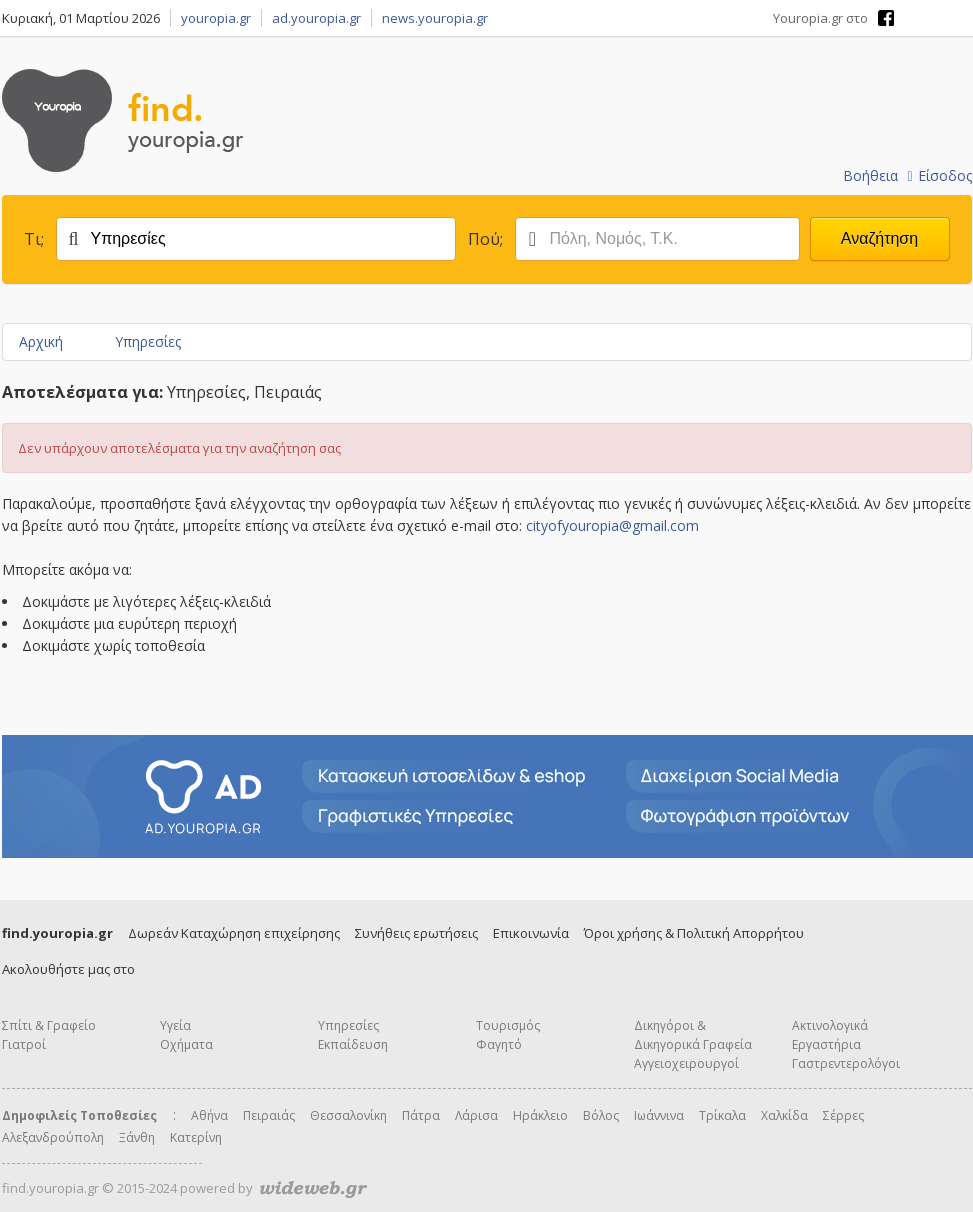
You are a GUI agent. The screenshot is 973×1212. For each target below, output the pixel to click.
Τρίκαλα (722, 1115)
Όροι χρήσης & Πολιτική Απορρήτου (694, 933)
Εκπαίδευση (353, 1044)
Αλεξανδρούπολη (53, 1137)
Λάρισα (476, 1115)
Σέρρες (843, 1115)
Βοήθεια (870, 175)
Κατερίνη (196, 1137)
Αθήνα (209, 1115)
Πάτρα (421, 1115)
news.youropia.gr (435, 18)
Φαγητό (499, 1044)
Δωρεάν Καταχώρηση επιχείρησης (234, 933)
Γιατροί (24, 1044)
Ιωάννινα (659, 1115)
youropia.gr (216, 18)
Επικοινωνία (531, 933)
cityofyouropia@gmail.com (612, 525)
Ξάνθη (137, 1137)
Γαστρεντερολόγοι (846, 1063)
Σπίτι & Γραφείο (49, 1025)
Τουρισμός (508, 1025)
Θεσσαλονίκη (348, 1115)
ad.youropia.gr (316, 18)
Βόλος (601, 1115)
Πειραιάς (269, 1115)
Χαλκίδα (784, 1115)
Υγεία (175, 1025)
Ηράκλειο (540, 1115)
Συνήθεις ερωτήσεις (416, 933)
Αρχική (41, 341)
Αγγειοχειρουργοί (686, 1063)
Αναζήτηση (879, 238)
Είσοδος (939, 175)
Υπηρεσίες (148, 341)
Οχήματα (186, 1044)
